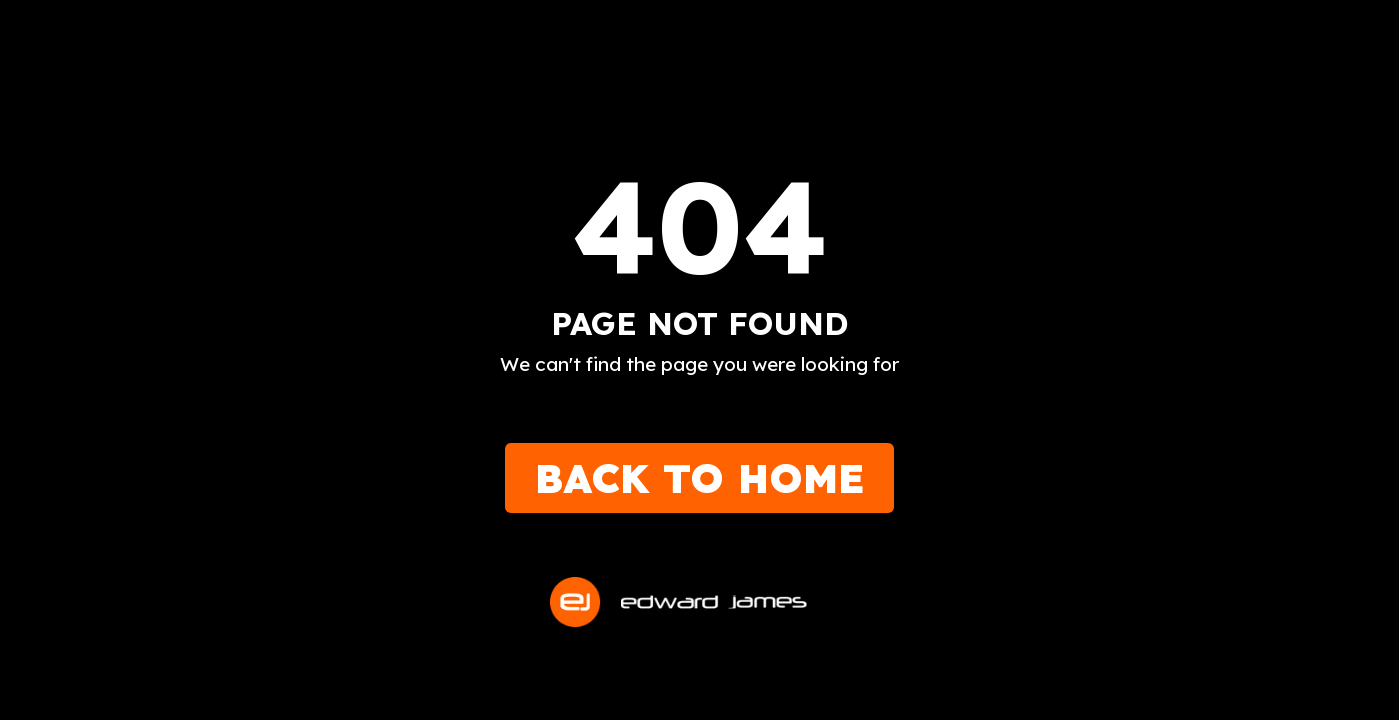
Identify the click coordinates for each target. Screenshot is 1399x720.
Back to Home (699, 478)
